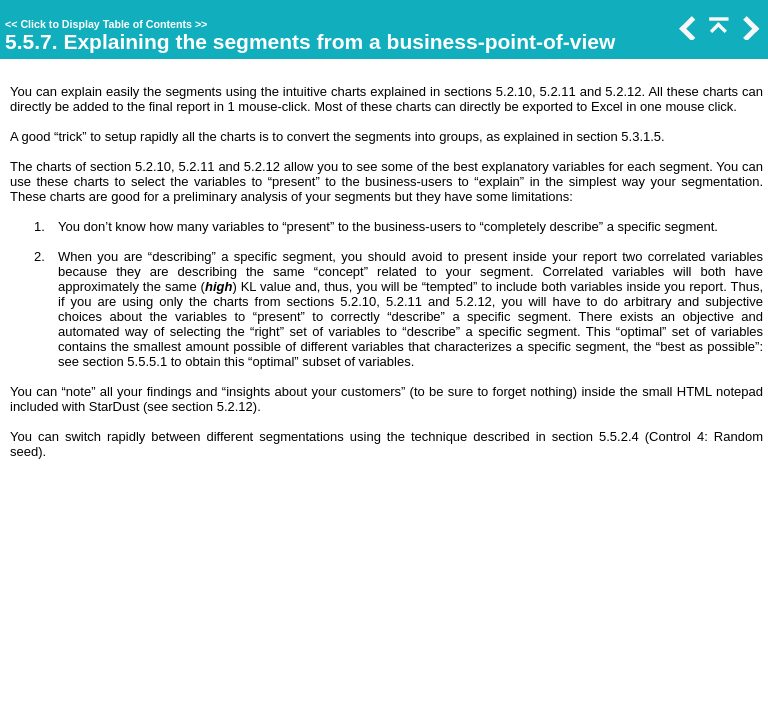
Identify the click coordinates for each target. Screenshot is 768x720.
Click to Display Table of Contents (106, 24)
